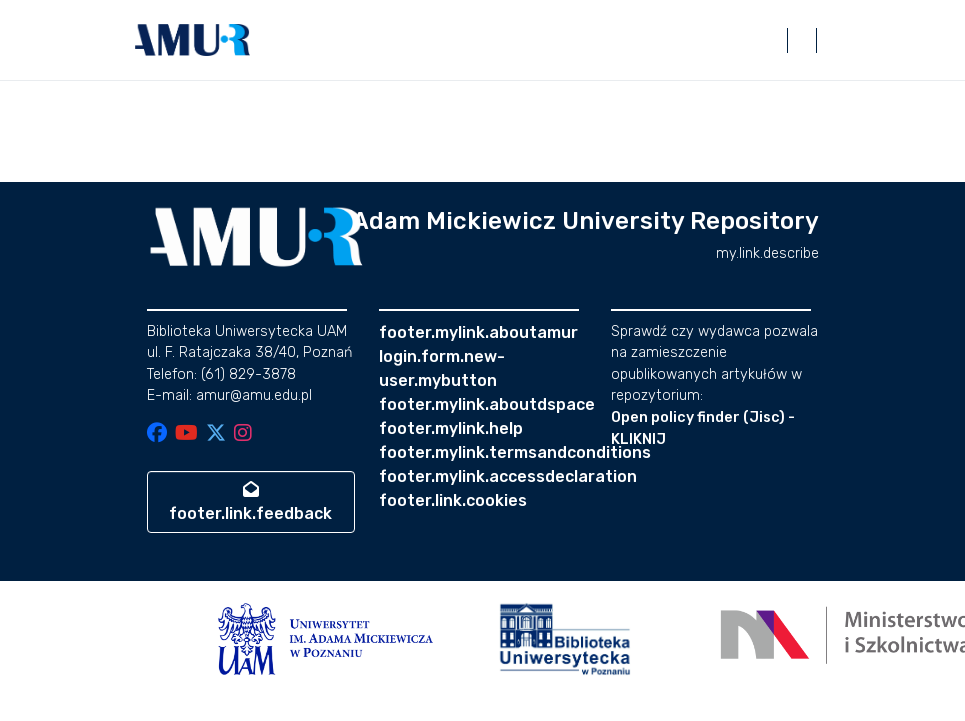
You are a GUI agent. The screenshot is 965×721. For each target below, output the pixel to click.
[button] (193, 40)
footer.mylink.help (451, 428)
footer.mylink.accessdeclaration (508, 476)
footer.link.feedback (250, 502)
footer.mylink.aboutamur (478, 332)
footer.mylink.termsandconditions (515, 452)
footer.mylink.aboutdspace (487, 404)
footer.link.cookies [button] (453, 500)
